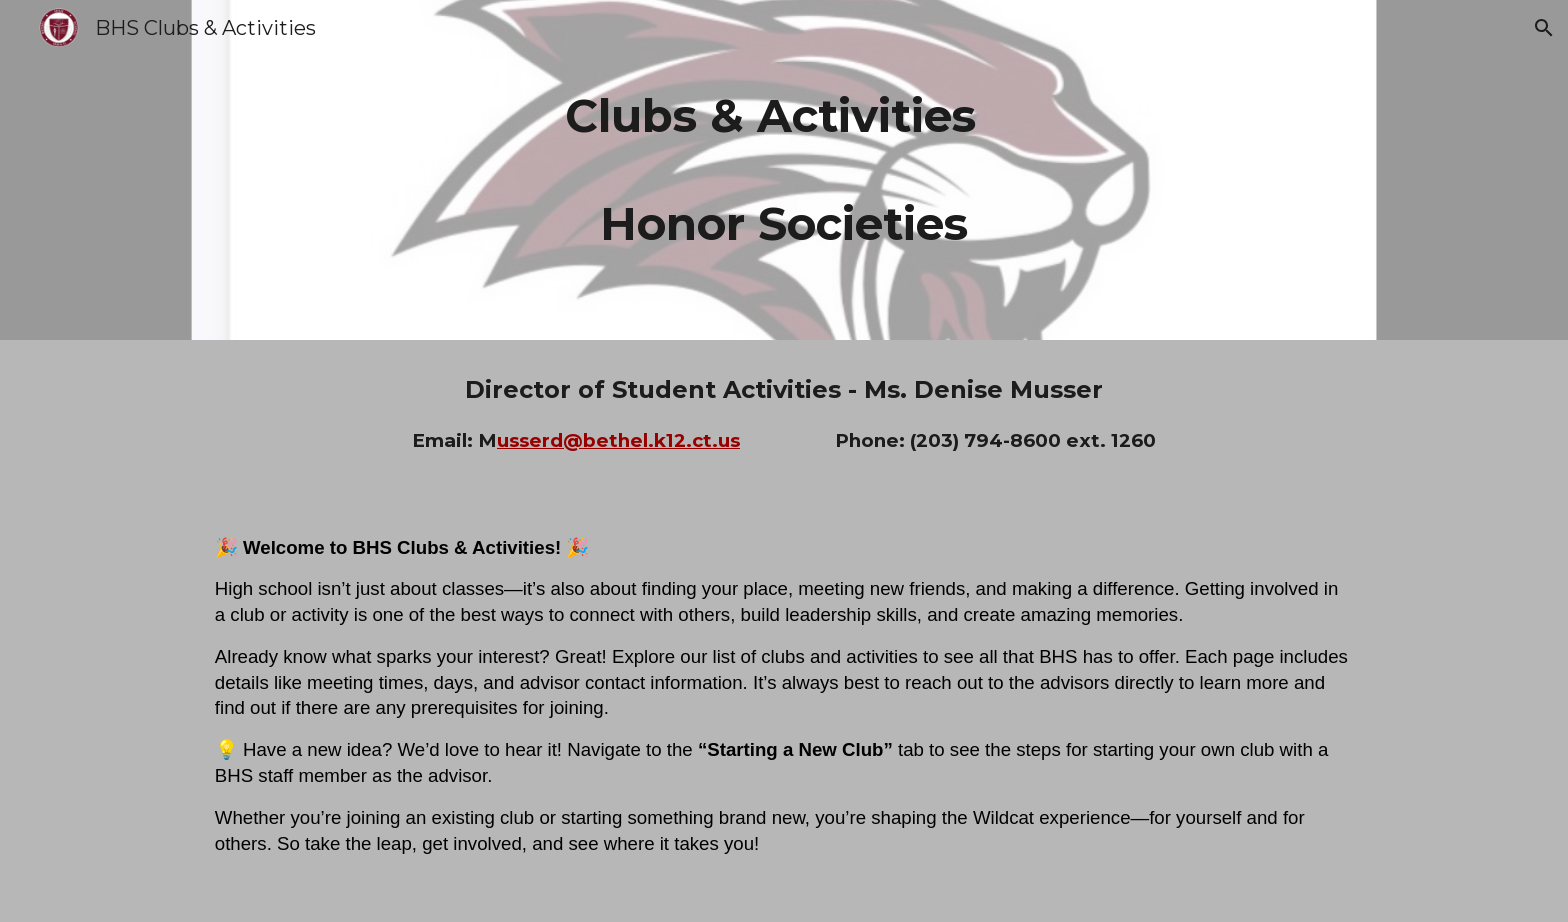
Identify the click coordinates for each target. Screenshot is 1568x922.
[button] (1544, 28)
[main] (784, 170)
